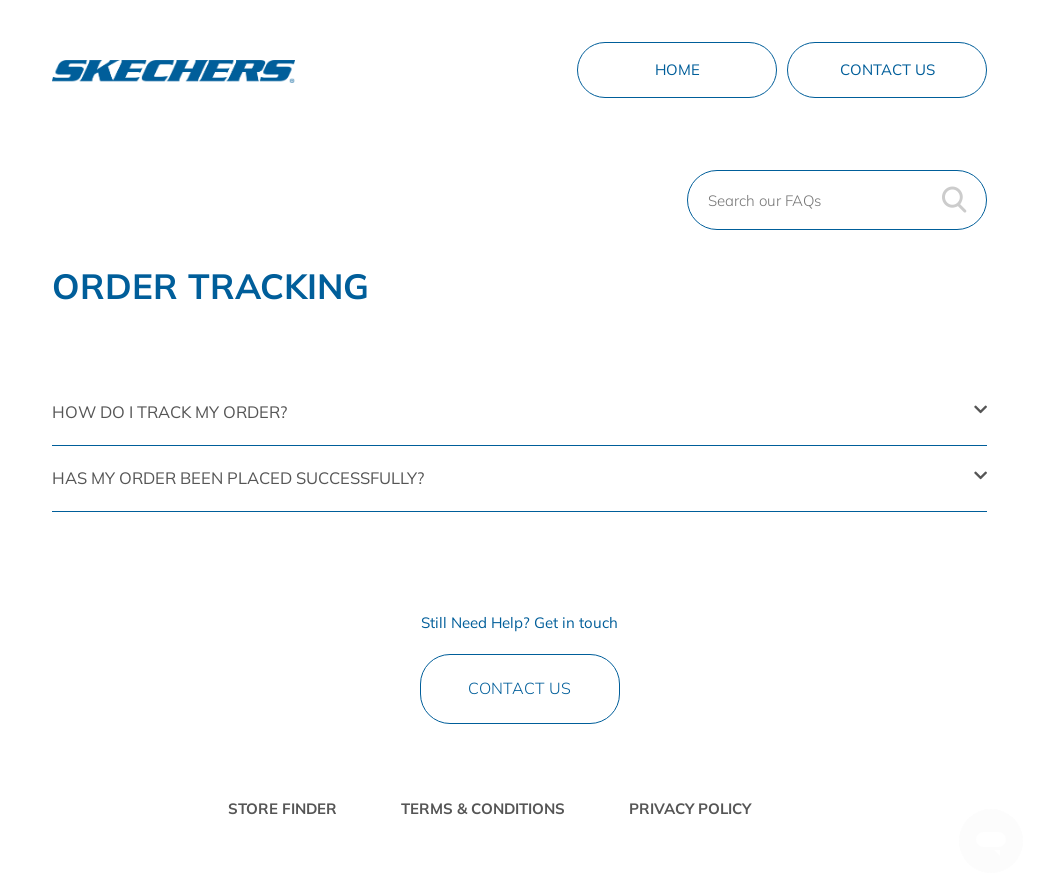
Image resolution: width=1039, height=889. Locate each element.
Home (677, 69)
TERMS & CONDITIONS (483, 808)
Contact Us (887, 69)
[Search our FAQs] (837, 200)
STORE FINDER (282, 808)
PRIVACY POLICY (690, 808)
